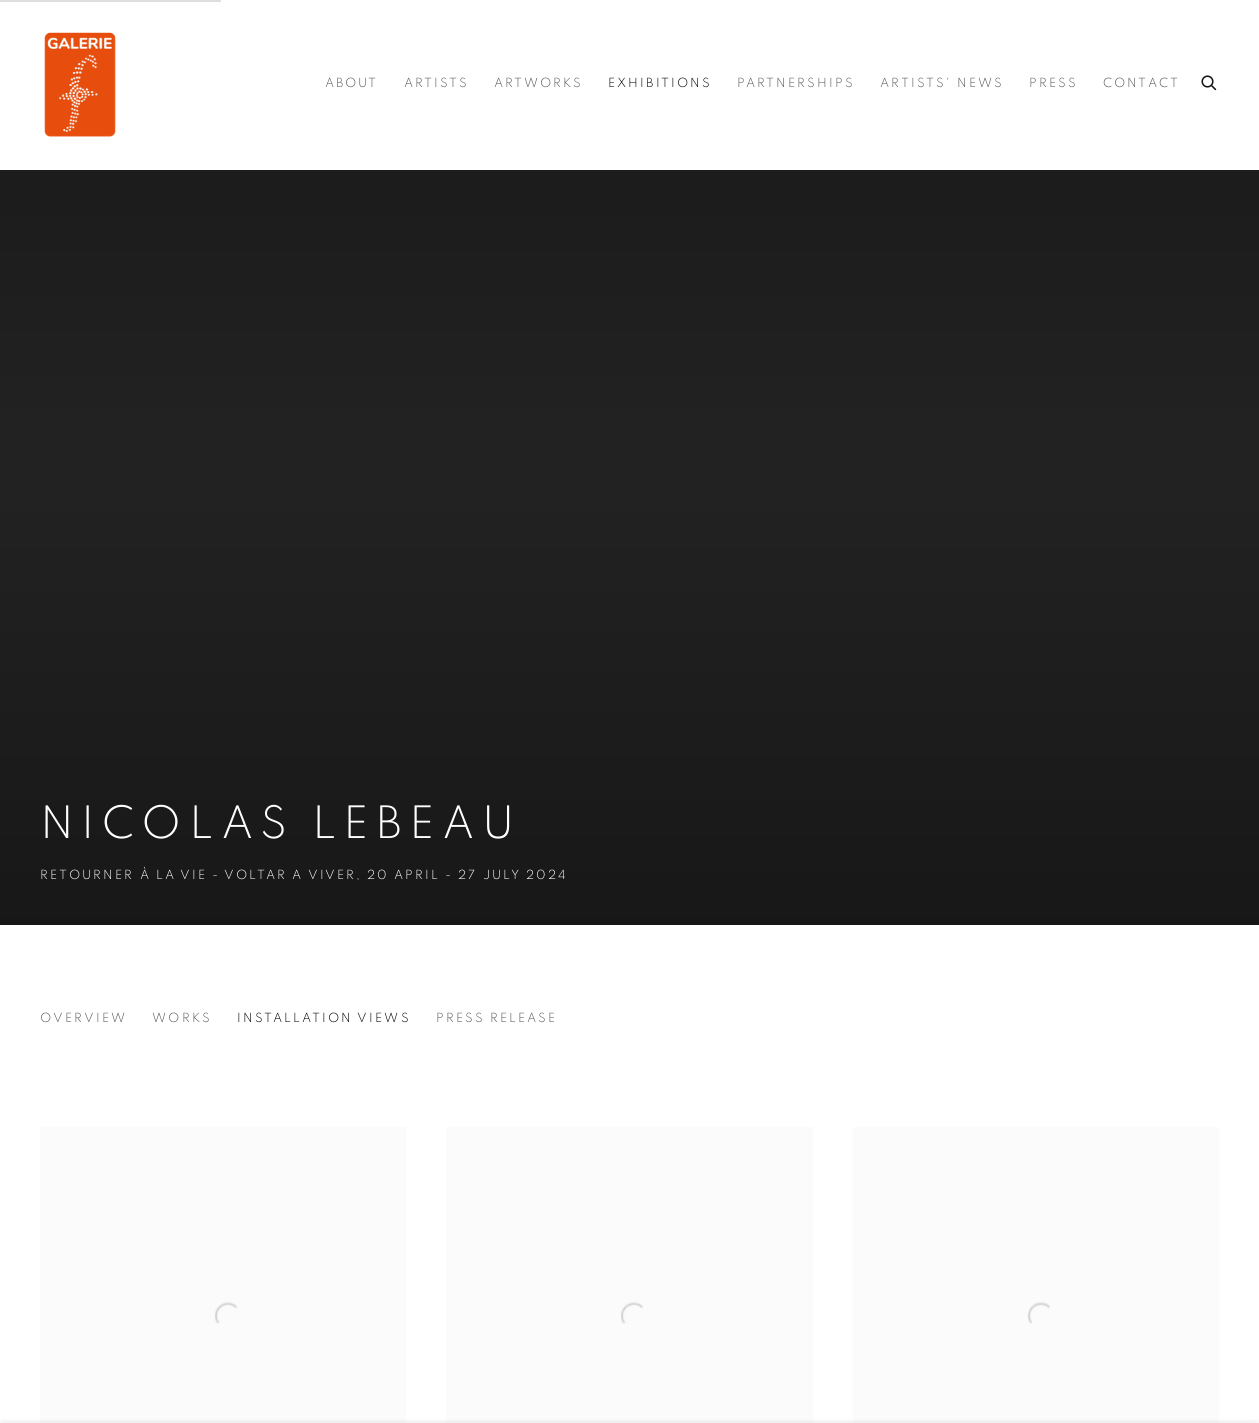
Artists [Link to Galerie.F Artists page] (436, 83)
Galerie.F (80, 84)
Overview (83, 1018)
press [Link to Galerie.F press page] (1053, 83)
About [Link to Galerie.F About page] (351, 83)
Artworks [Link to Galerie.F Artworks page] (538, 83)
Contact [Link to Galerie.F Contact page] (1141, 83)
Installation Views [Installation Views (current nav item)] (324, 1018)
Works (181, 1018)
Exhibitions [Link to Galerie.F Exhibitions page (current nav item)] (660, 83)
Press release (497, 1018)
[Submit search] (1210, 80)
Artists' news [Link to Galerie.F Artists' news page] (942, 83)
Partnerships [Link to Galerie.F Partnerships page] (796, 83)
